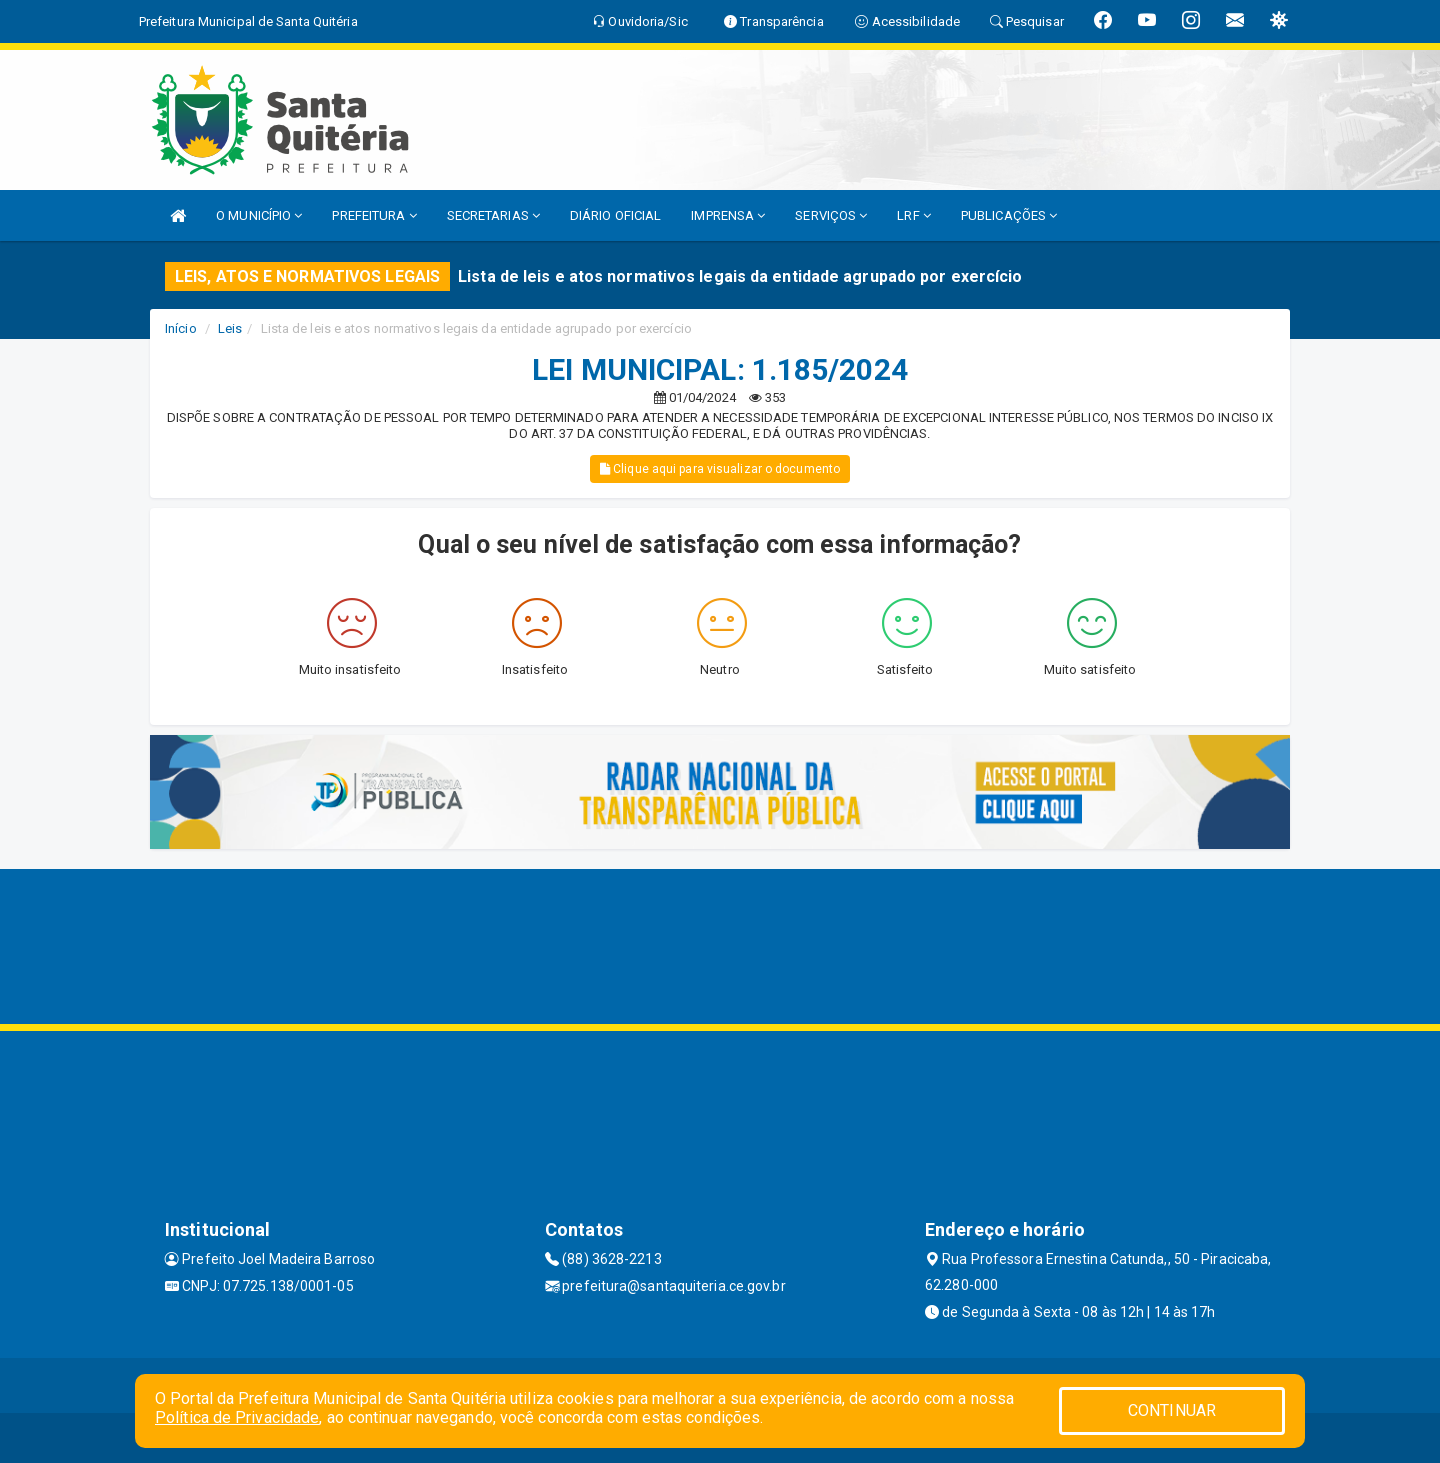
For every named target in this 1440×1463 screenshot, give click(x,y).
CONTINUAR (1172, 1410)
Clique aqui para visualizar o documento (720, 469)
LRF (914, 215)
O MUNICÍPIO (259, 215)
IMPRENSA (728, 215)
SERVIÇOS (831, 215)
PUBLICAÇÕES (1009, 215)
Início (181, 328)
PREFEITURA (374, 215)
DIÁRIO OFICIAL (615, 215)
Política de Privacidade (237, 1417)
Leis (230, 328)
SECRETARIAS (493, 215)
